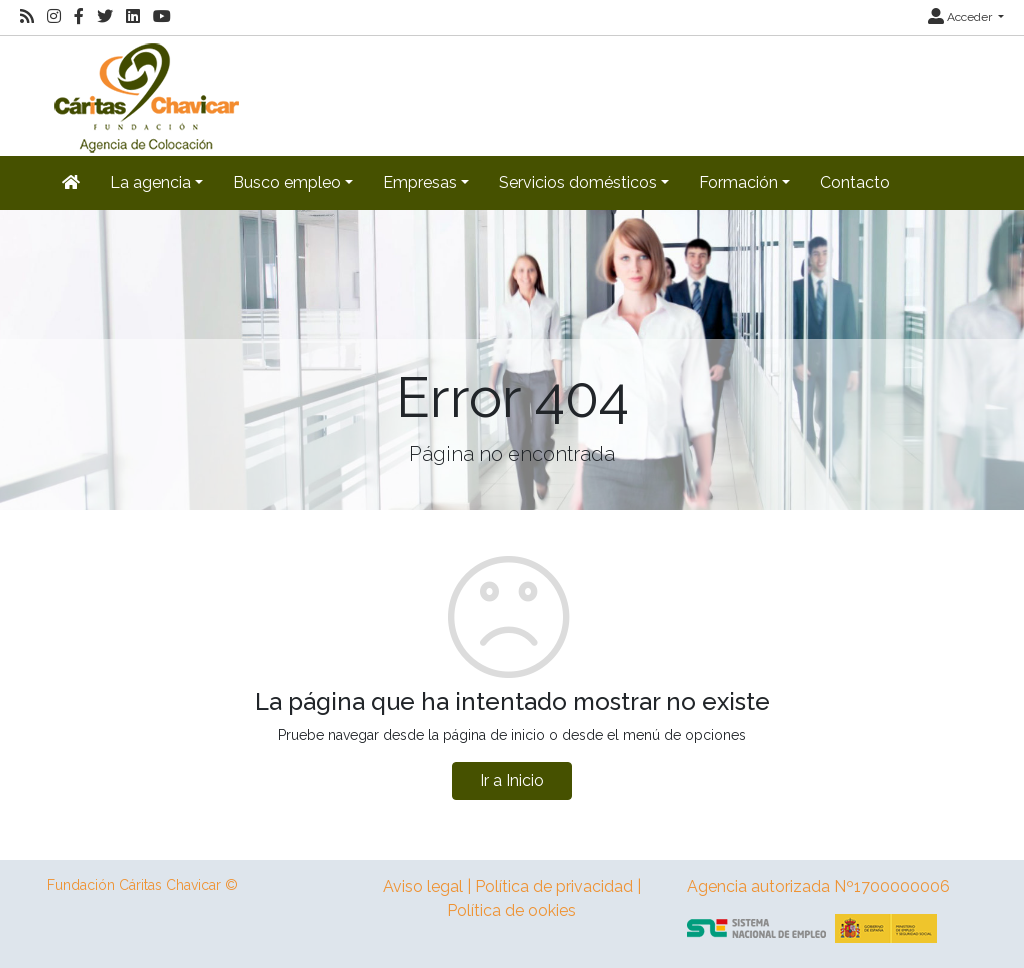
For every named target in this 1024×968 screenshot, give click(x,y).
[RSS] (27, 17)
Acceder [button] (961, 17)
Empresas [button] (420, 182)
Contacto (855, 182)
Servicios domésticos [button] (578, 182)
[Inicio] (144, 94)
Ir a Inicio (512, 780)
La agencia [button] (150, 182)
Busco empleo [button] (287, 182)
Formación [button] (738, 182)
